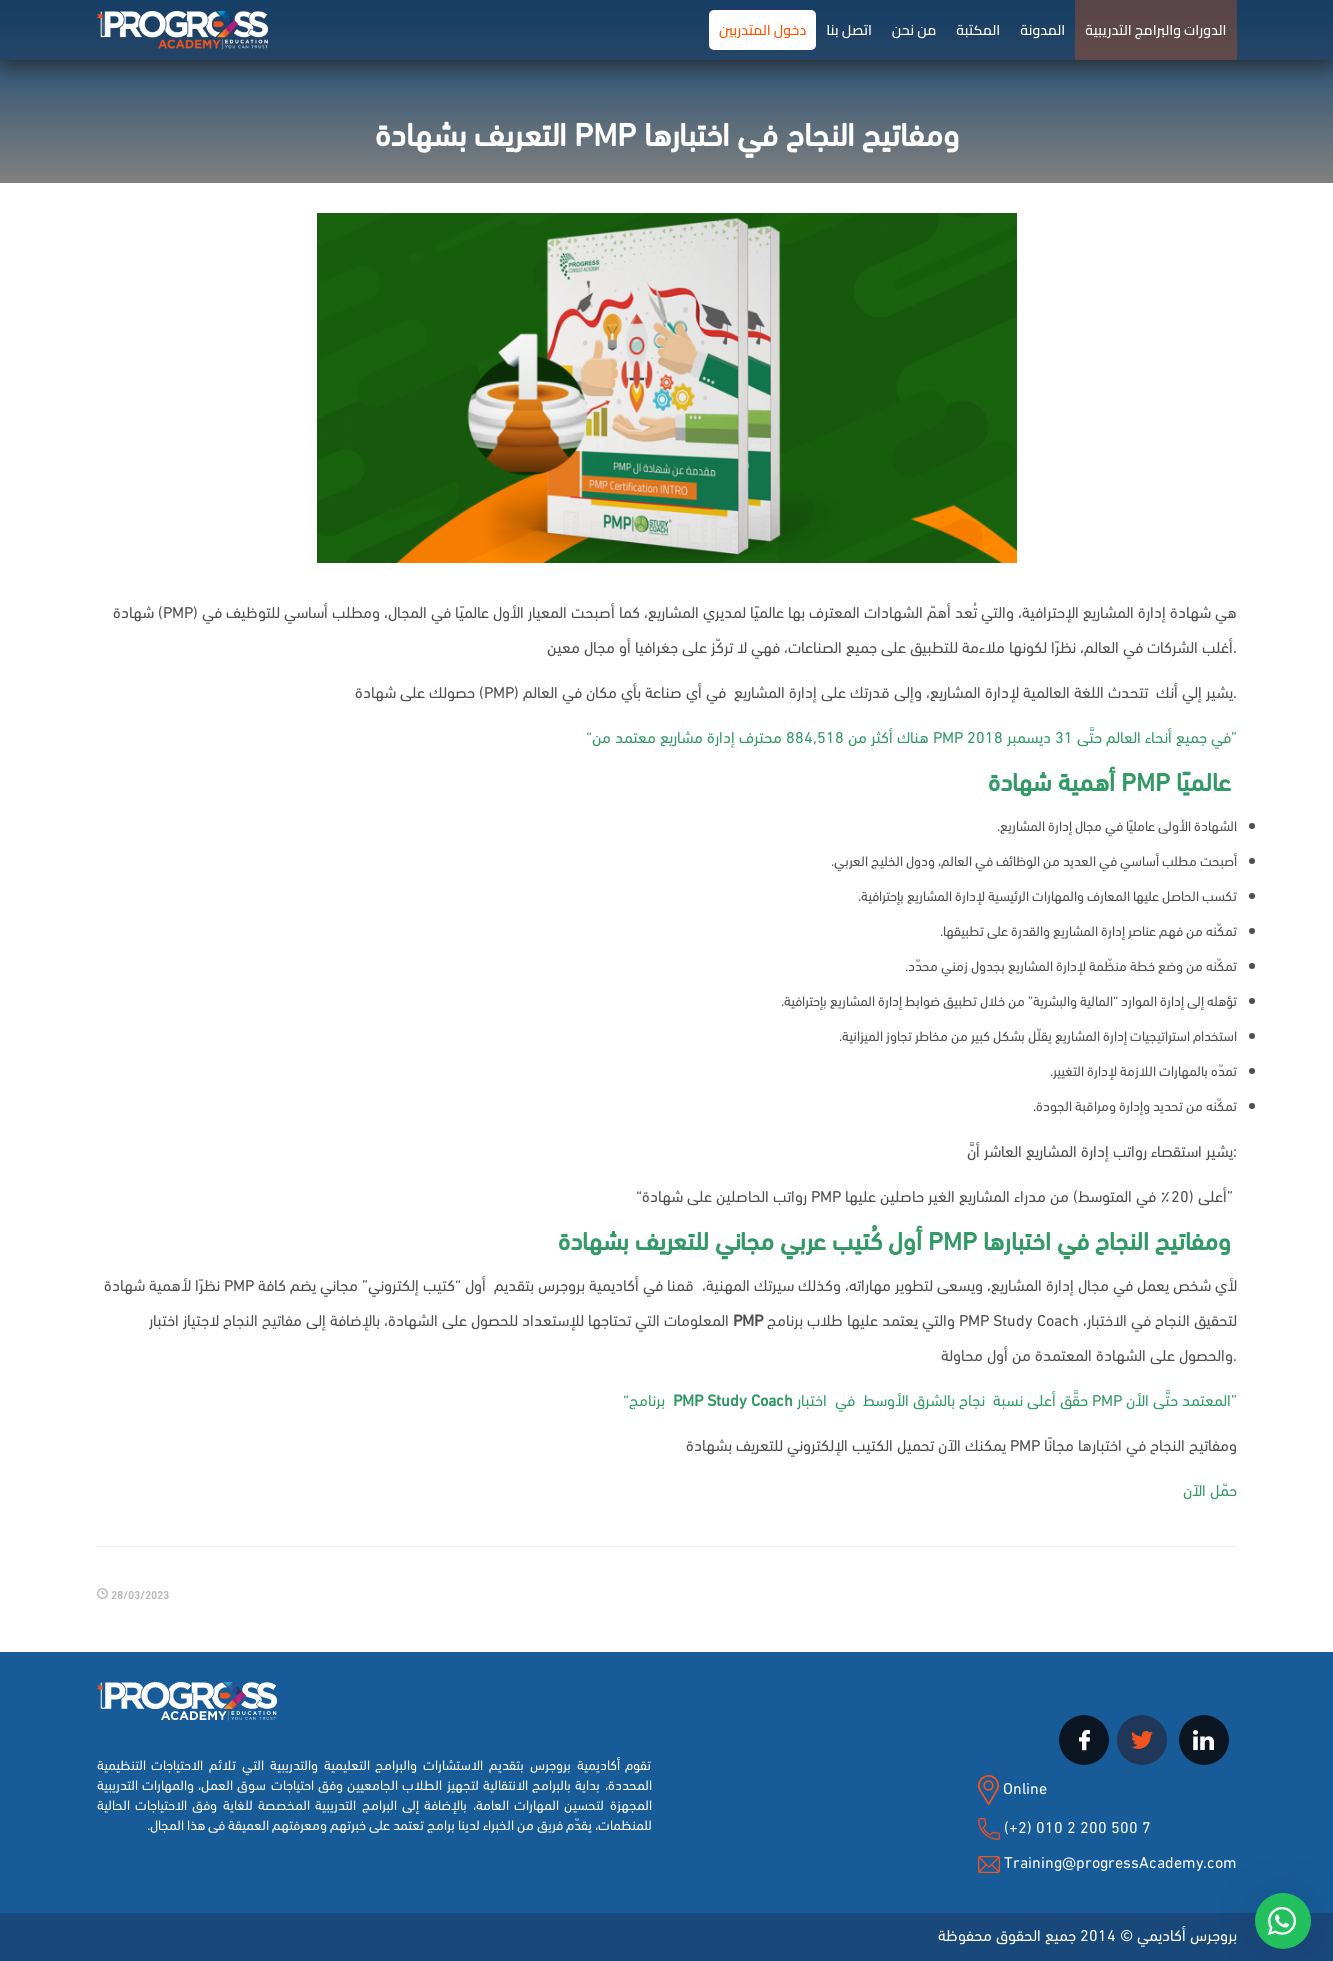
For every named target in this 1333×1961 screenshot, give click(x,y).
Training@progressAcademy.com (1120, 1860)
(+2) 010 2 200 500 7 (1075, 1825)
